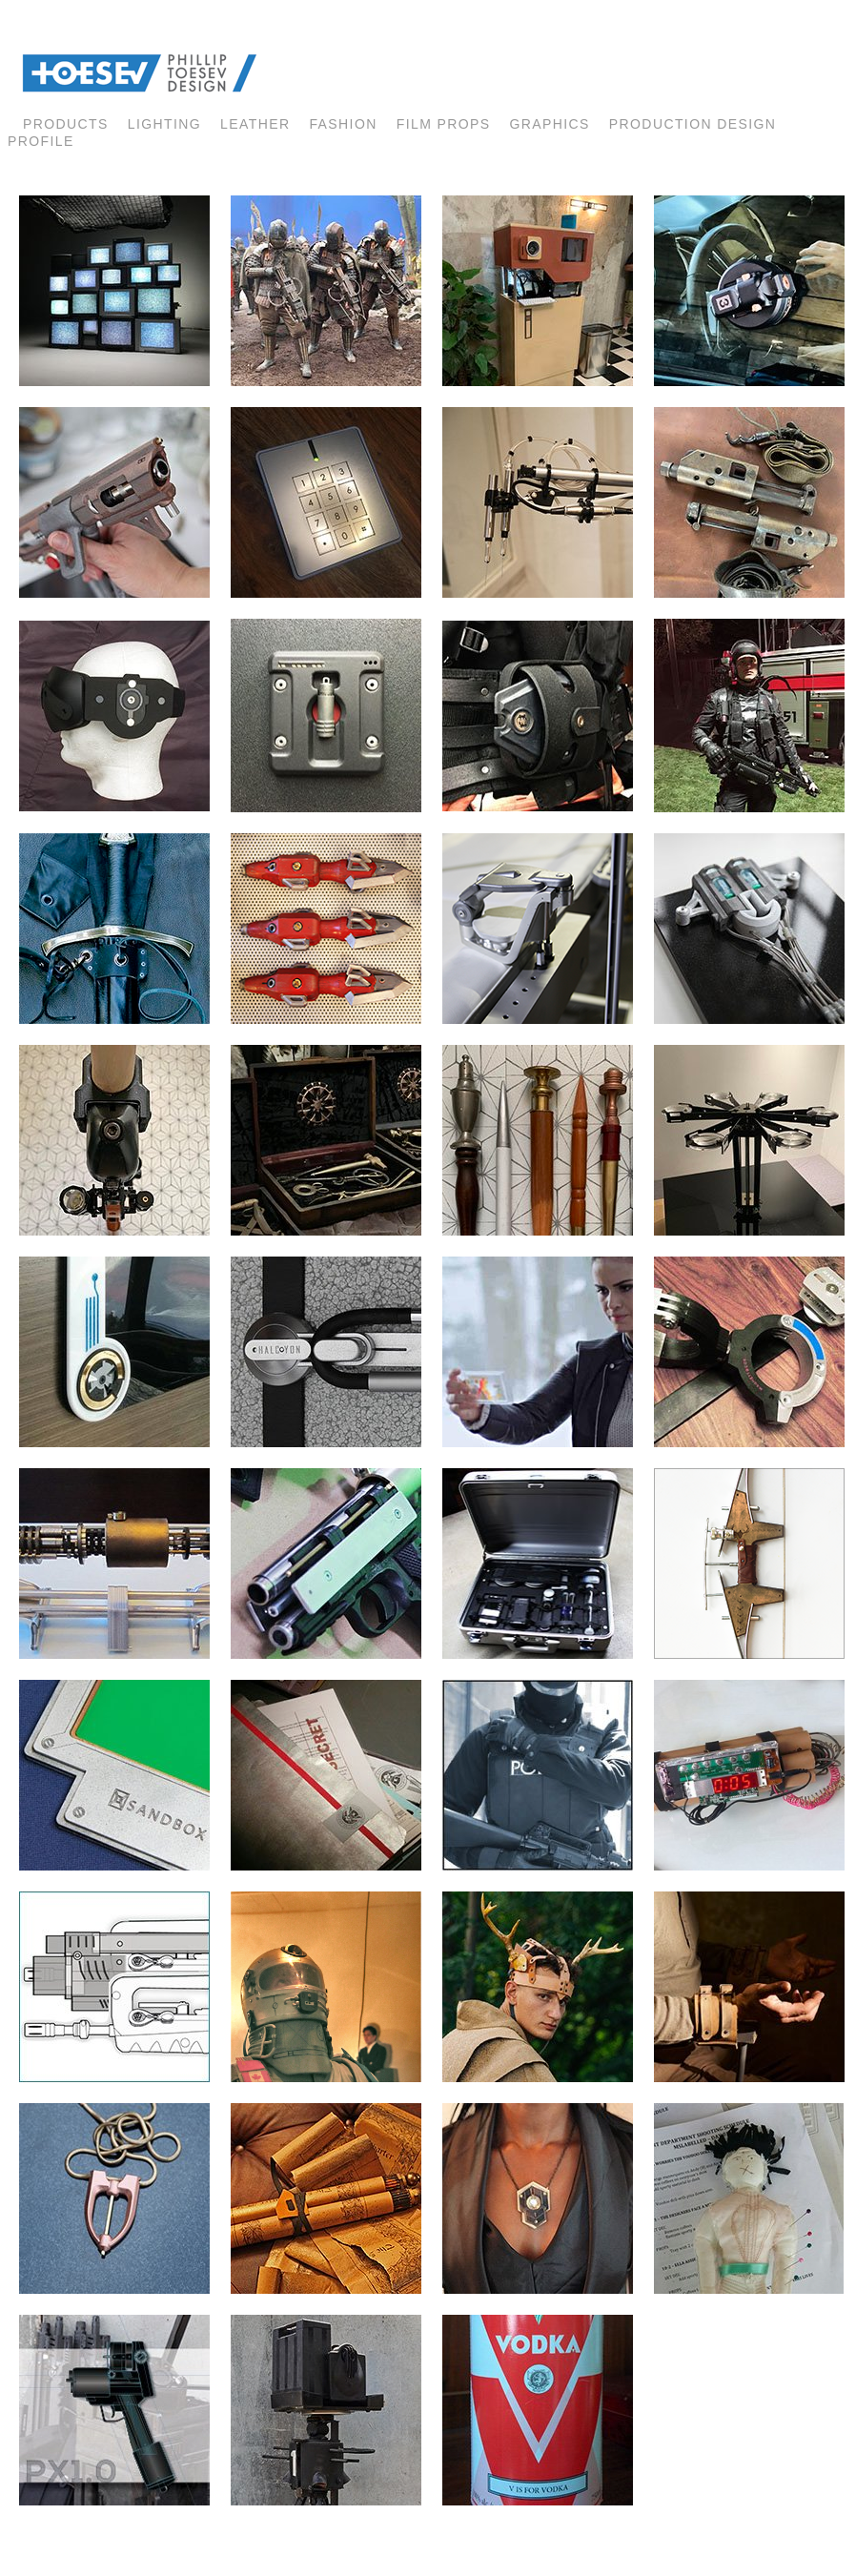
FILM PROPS (444, 124)
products (66, 124)
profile (41, 141)
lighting (164, 124)
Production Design (692, 124)
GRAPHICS (550, 124)
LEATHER (255, 124)
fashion (343, 124)
